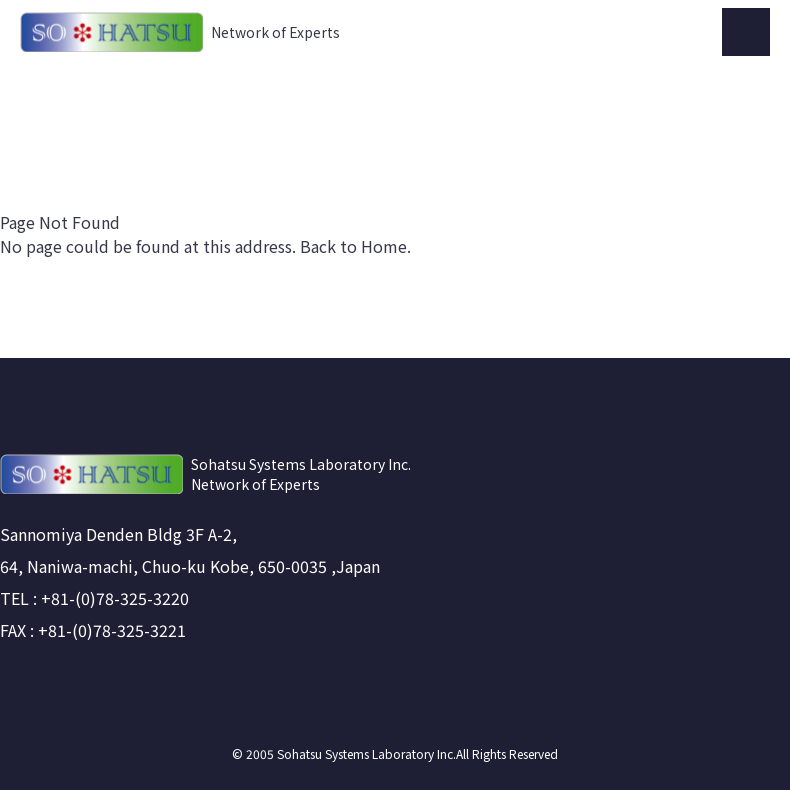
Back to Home (353, 246)
